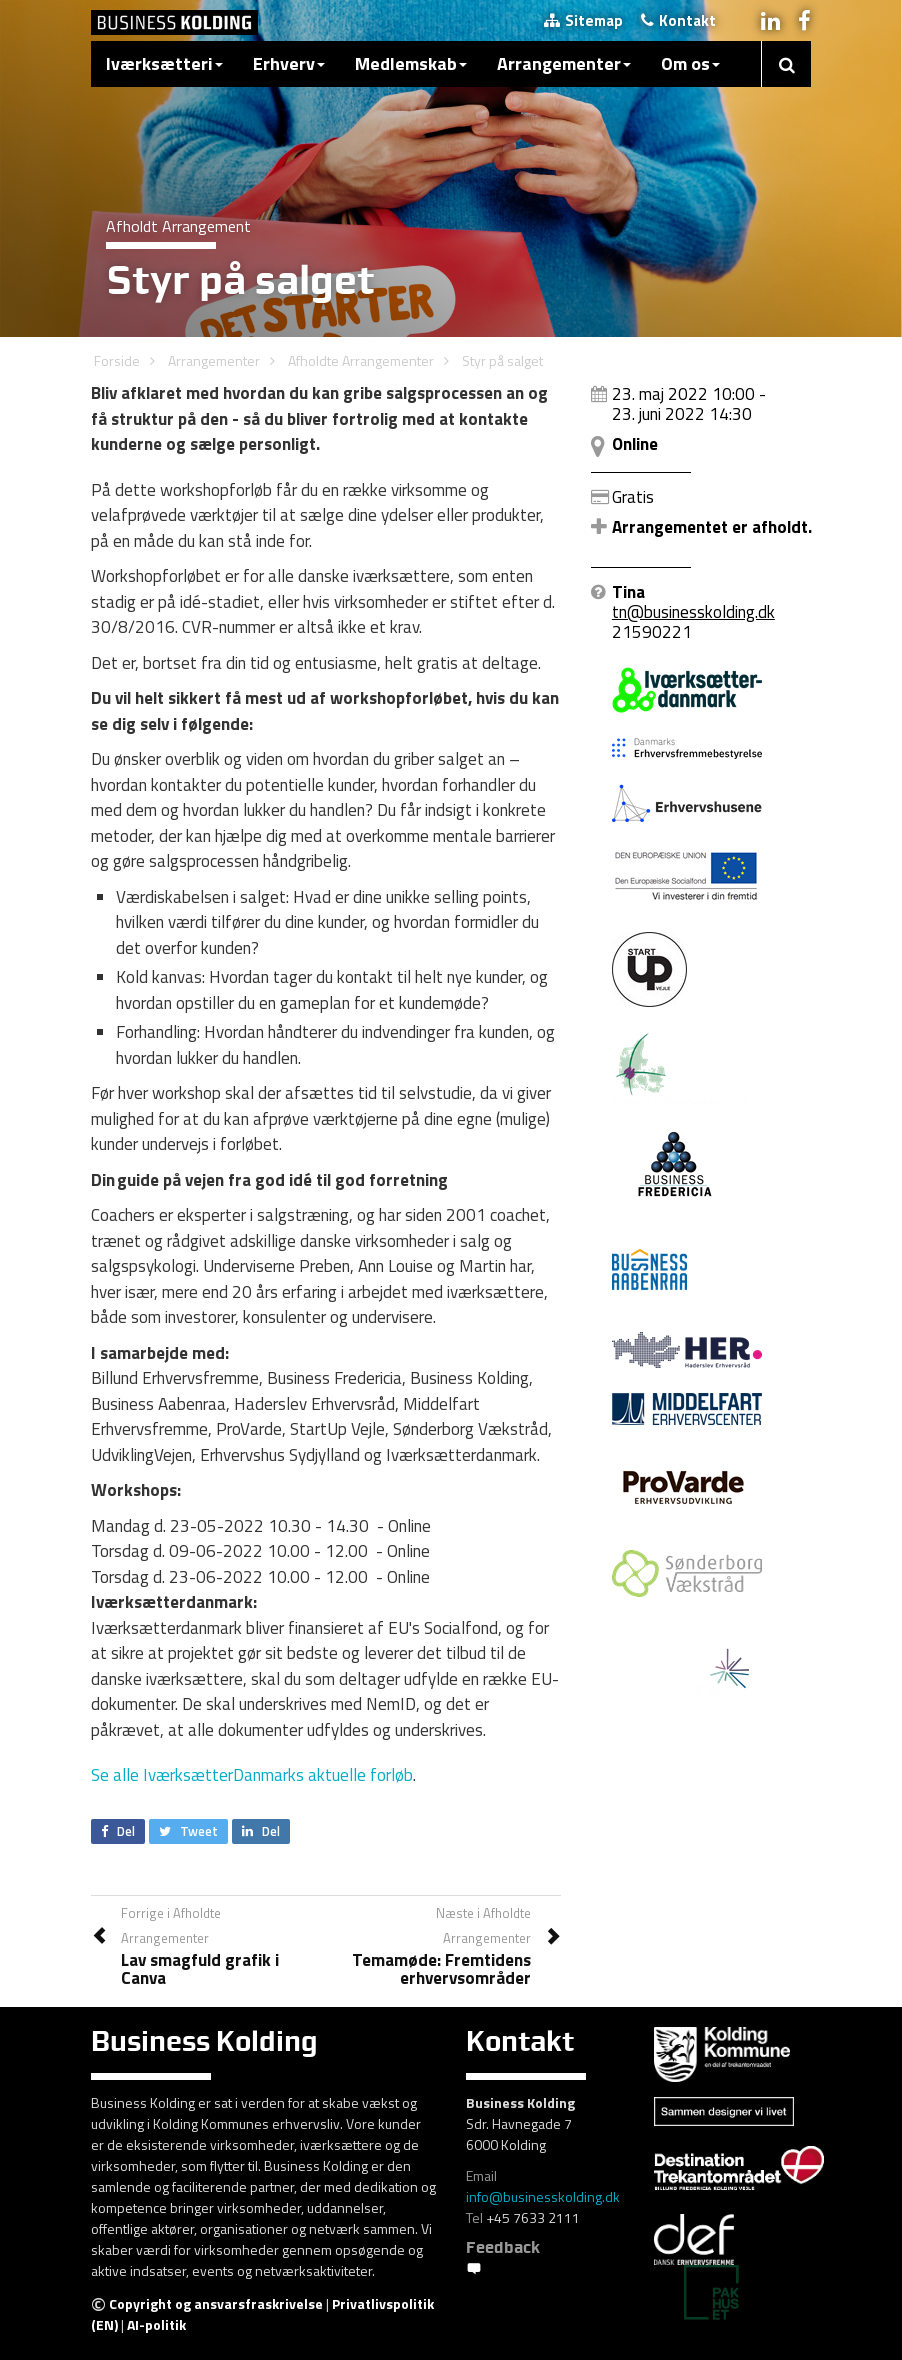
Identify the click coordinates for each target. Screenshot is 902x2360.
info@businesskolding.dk (543, 2196)
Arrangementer (564, 63)
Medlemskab (411, 63)
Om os (690, 63)
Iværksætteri (164, 63)
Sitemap (583, 20)
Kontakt (678, 20)
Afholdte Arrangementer (361, 360)
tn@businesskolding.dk (693, 612)
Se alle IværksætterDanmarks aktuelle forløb (252, 1775)
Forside (117, 360)
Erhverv (289, 63)
